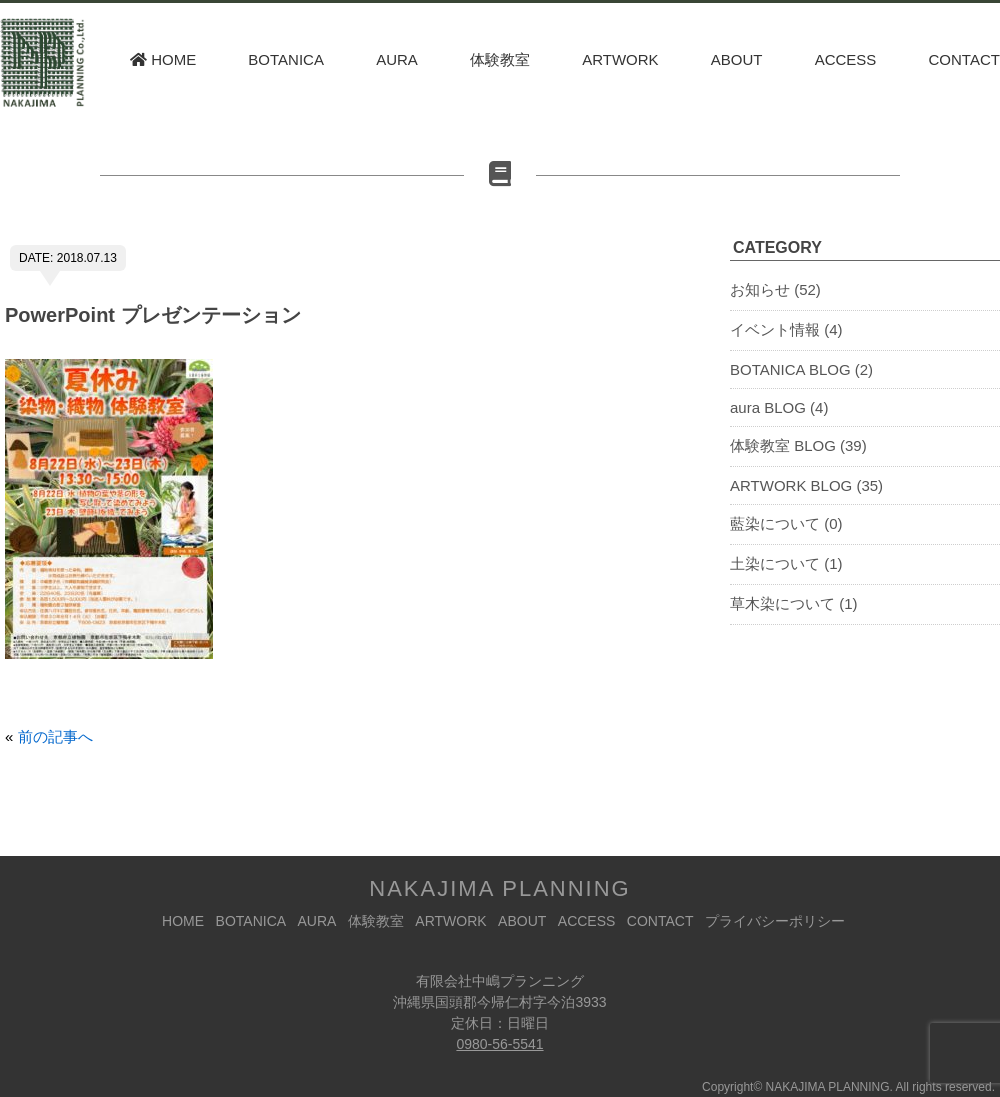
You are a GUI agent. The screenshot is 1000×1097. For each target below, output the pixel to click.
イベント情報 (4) (786, 329)
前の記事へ (55, 736)
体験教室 (500, 59)
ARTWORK (620, 59)
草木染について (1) (794, 603)
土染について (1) (786, 563)
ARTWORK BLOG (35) (806, 485)
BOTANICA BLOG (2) (801, 369)
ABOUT (737, 59)
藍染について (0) (786, 523)
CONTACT (964, 59)
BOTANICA (286, 59)
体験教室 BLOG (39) (798, 445)
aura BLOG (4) (779, 407)
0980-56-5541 (499, 1044)
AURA (397, 59)
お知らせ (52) (775, 289)
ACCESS (846, 59)
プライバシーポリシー (775, 921)
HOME (163, 59)
